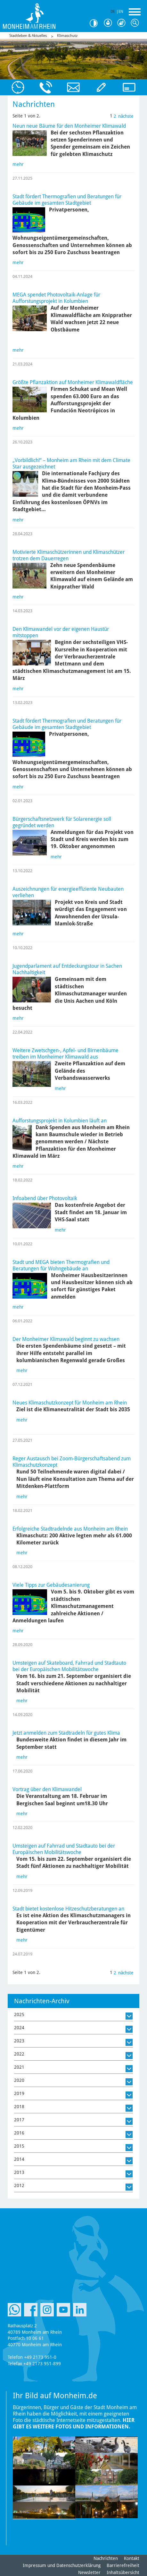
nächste (126, 116)
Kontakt (131, 2558)
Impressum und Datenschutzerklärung (62, 2565)
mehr (18, 164)
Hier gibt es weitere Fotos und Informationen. (74, 2423)
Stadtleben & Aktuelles (28, 35)
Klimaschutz (67, 35)
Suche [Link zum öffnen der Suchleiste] (136, 23)
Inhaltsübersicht (123, 2572)
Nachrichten (106, 2558)
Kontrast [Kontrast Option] (96, 23)
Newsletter (89, 2572)
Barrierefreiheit (123, 2565)
